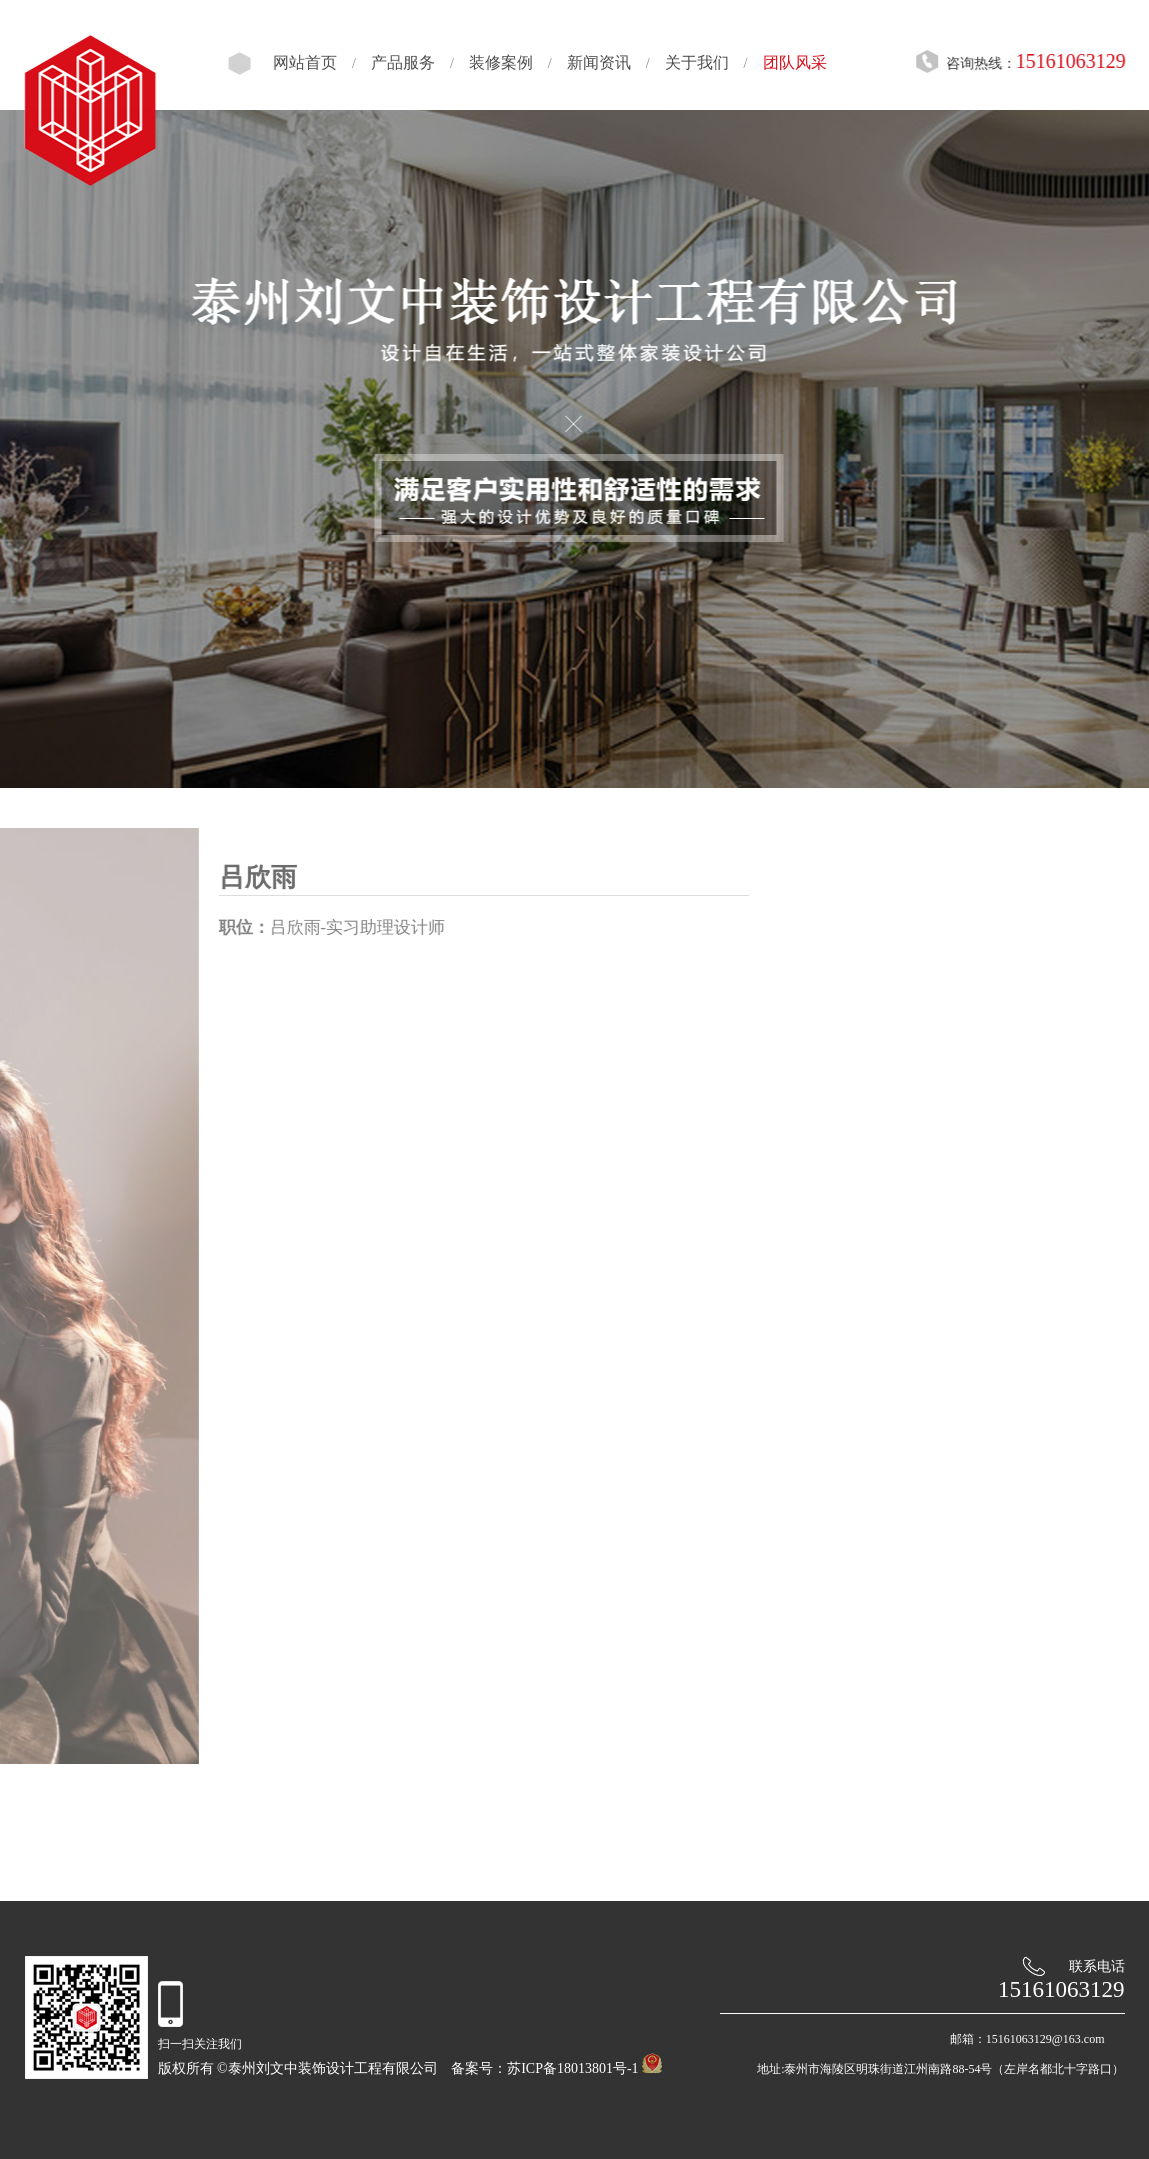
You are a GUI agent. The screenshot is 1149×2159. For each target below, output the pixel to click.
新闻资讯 (590, 62)
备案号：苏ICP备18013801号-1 (544, 2068)
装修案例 (492, 62)
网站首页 (296, 62)
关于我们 (688, 62)
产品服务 (394, 62)
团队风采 (786, 62)
